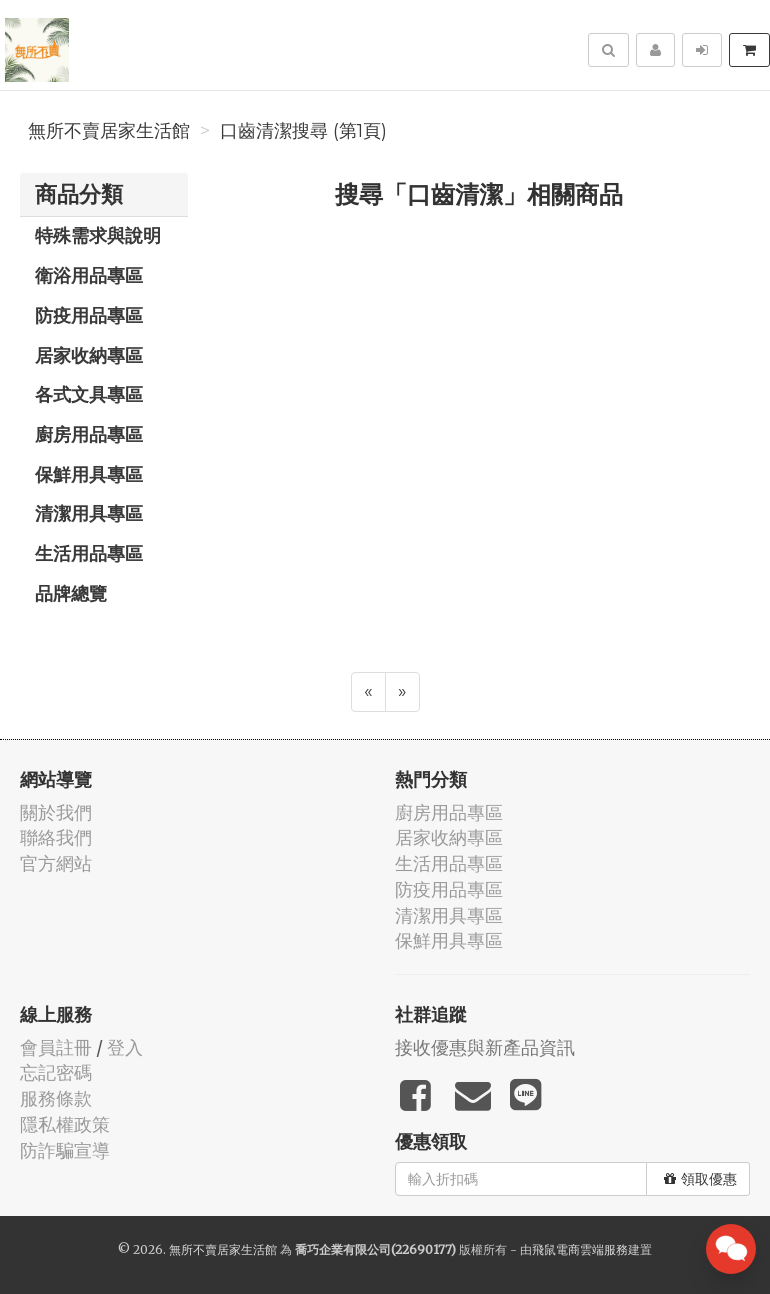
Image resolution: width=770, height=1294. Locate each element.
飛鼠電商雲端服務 (580, 1249)
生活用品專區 (89, 553)
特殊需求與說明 (98, 235)
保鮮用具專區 (89, 474)
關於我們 (56, 812)
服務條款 (56, 1098)
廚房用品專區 (89, 434)
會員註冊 (56, 1047)
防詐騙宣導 (65, 1150)
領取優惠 (700, 1179)
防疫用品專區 (89, 315)
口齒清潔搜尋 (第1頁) (303, 131)
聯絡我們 (56, 837)
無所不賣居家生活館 (109, 131)
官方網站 (56, 863)
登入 (125, 1047)
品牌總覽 (71, 593)
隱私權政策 (65, 1124)
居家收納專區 (89, 355)
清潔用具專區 (89, 513)
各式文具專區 (89, 394)
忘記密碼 (56, 1072)
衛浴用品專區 (89, 275)
